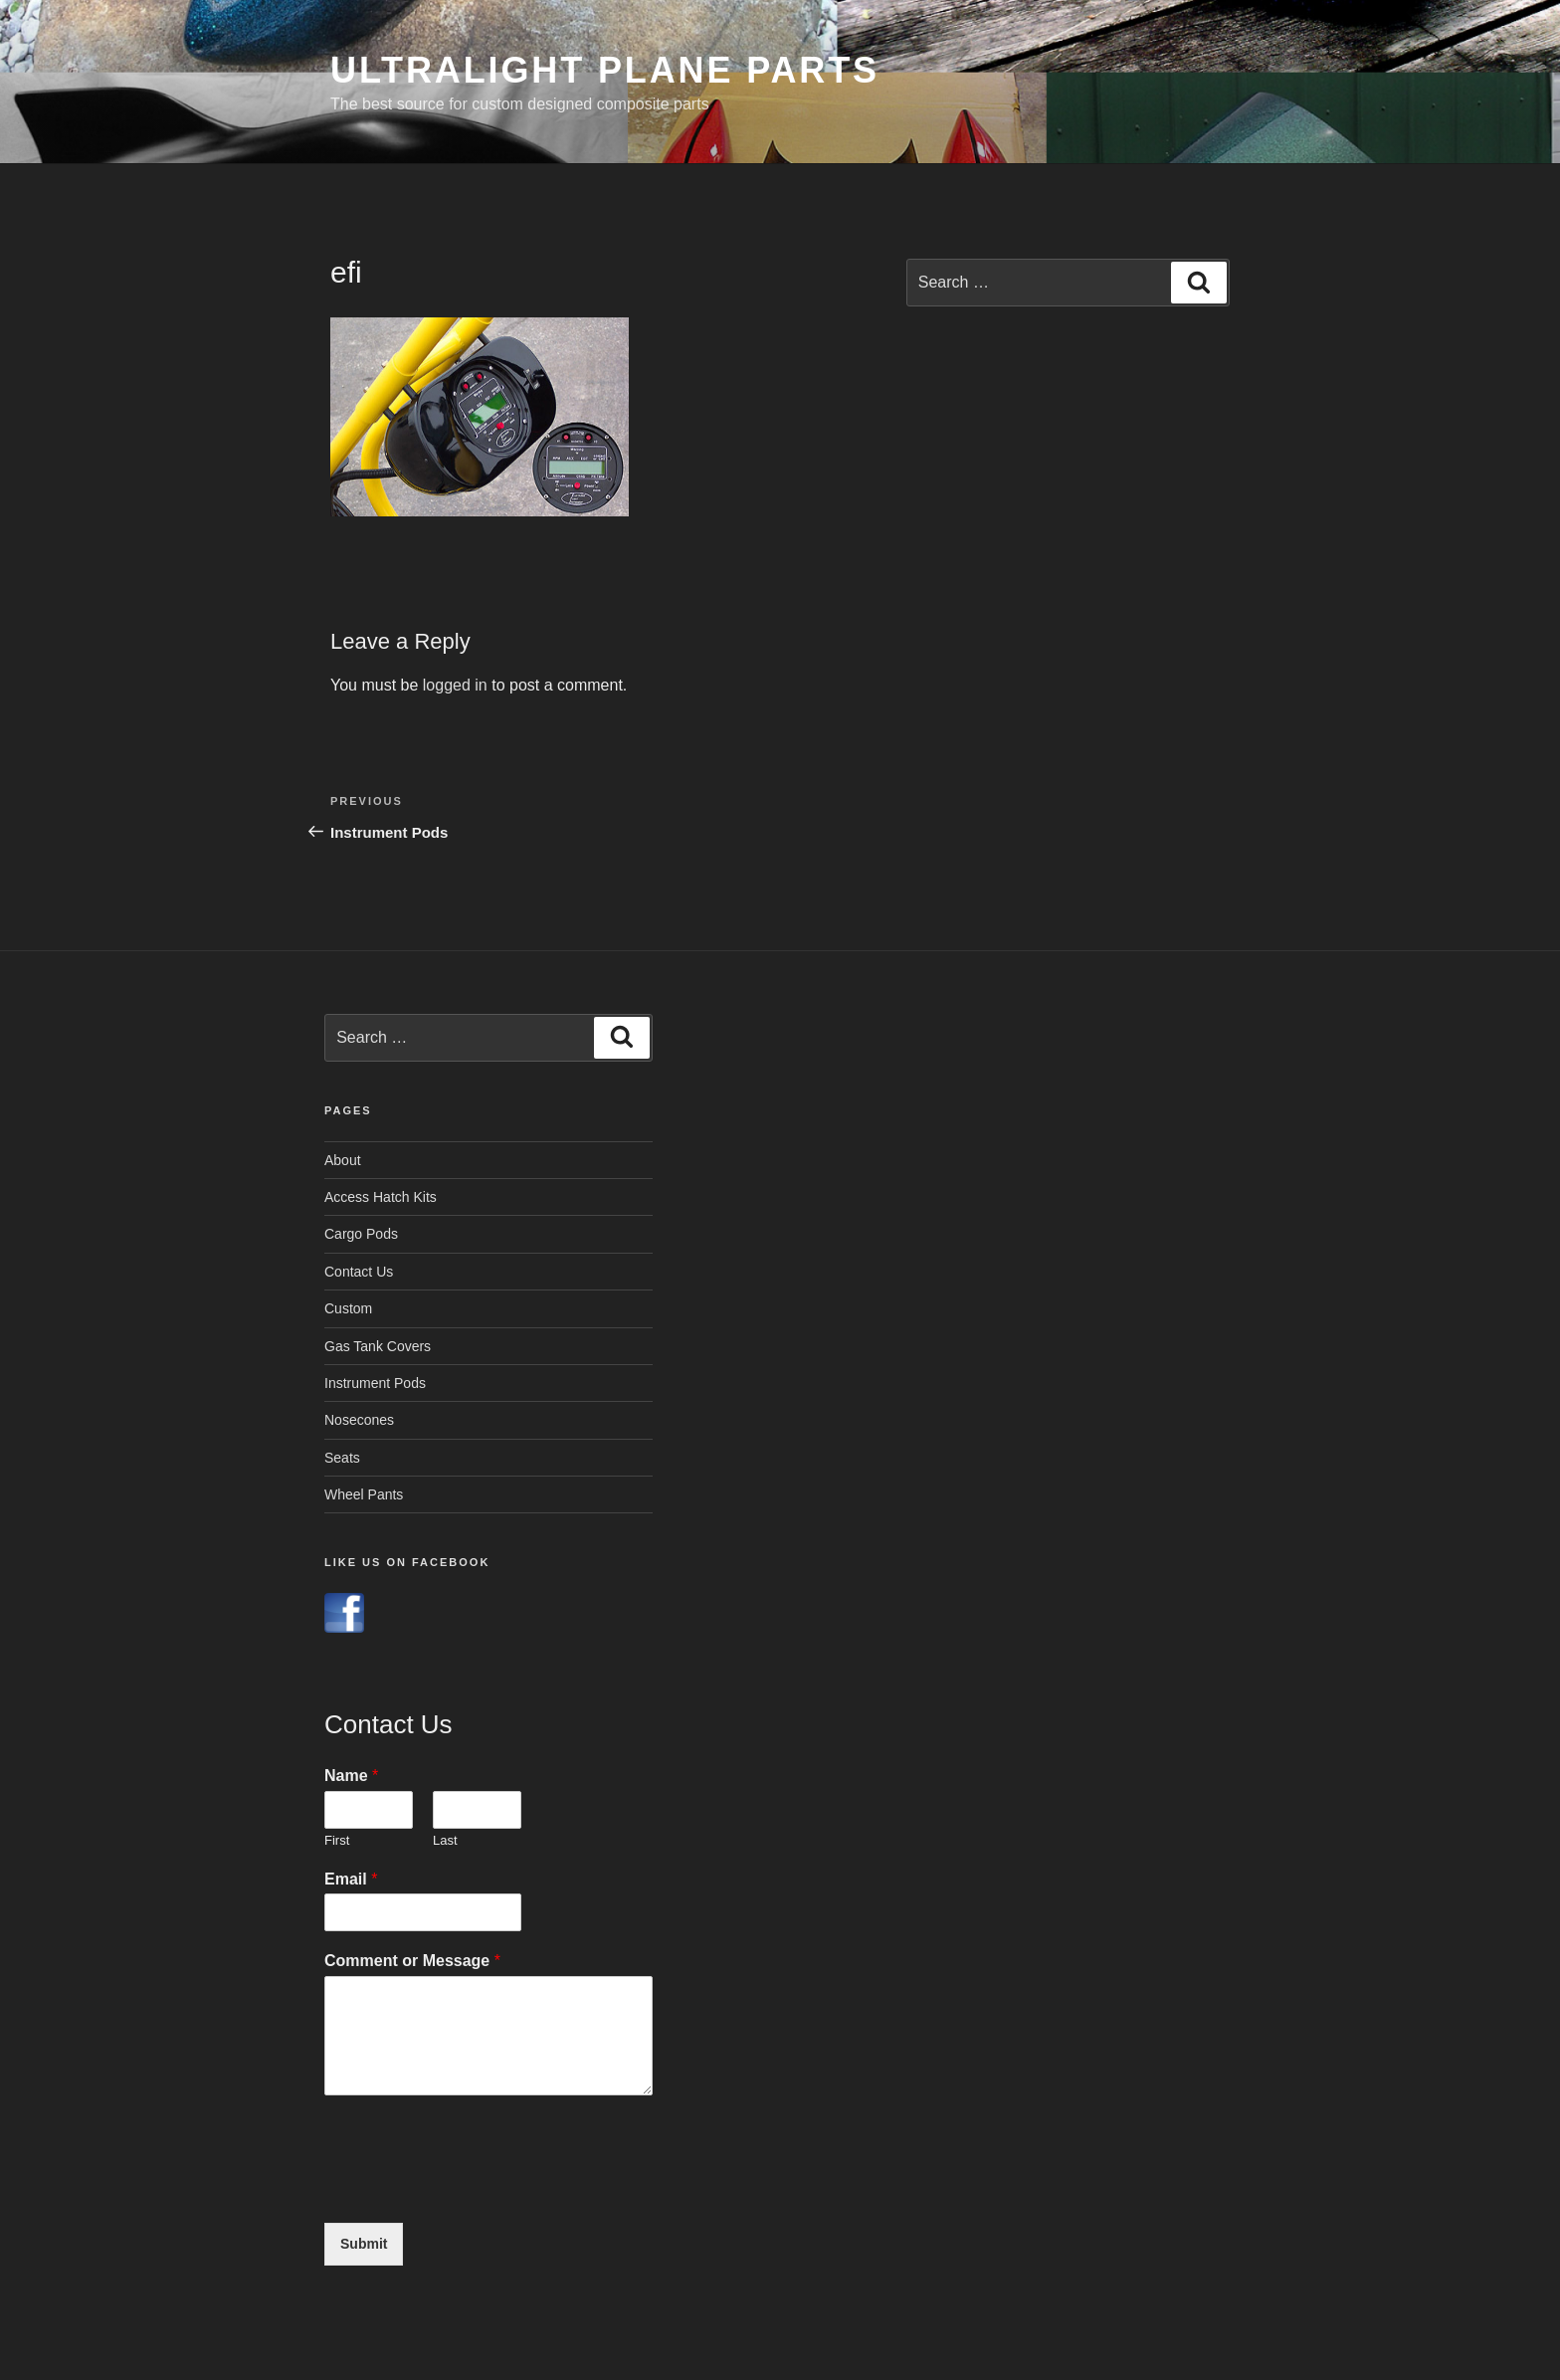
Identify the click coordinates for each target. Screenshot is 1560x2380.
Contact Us (358, 1272)
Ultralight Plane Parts (604, 70)
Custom (348, 1308)
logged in (455, 685)
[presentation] (475, 2190)
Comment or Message (412, 1960)
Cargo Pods (361, 1234)
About (342, 1160)
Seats (342, 1458)
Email (350, 1879)
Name (351, 1775)
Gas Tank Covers (377, 1346)
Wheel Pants (363, 1494)
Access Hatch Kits (380, 1197)
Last (445, 1840)
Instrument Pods (375, 1383)
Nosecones (359, 1420)
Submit (363, 2244)
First (336, 1840)
